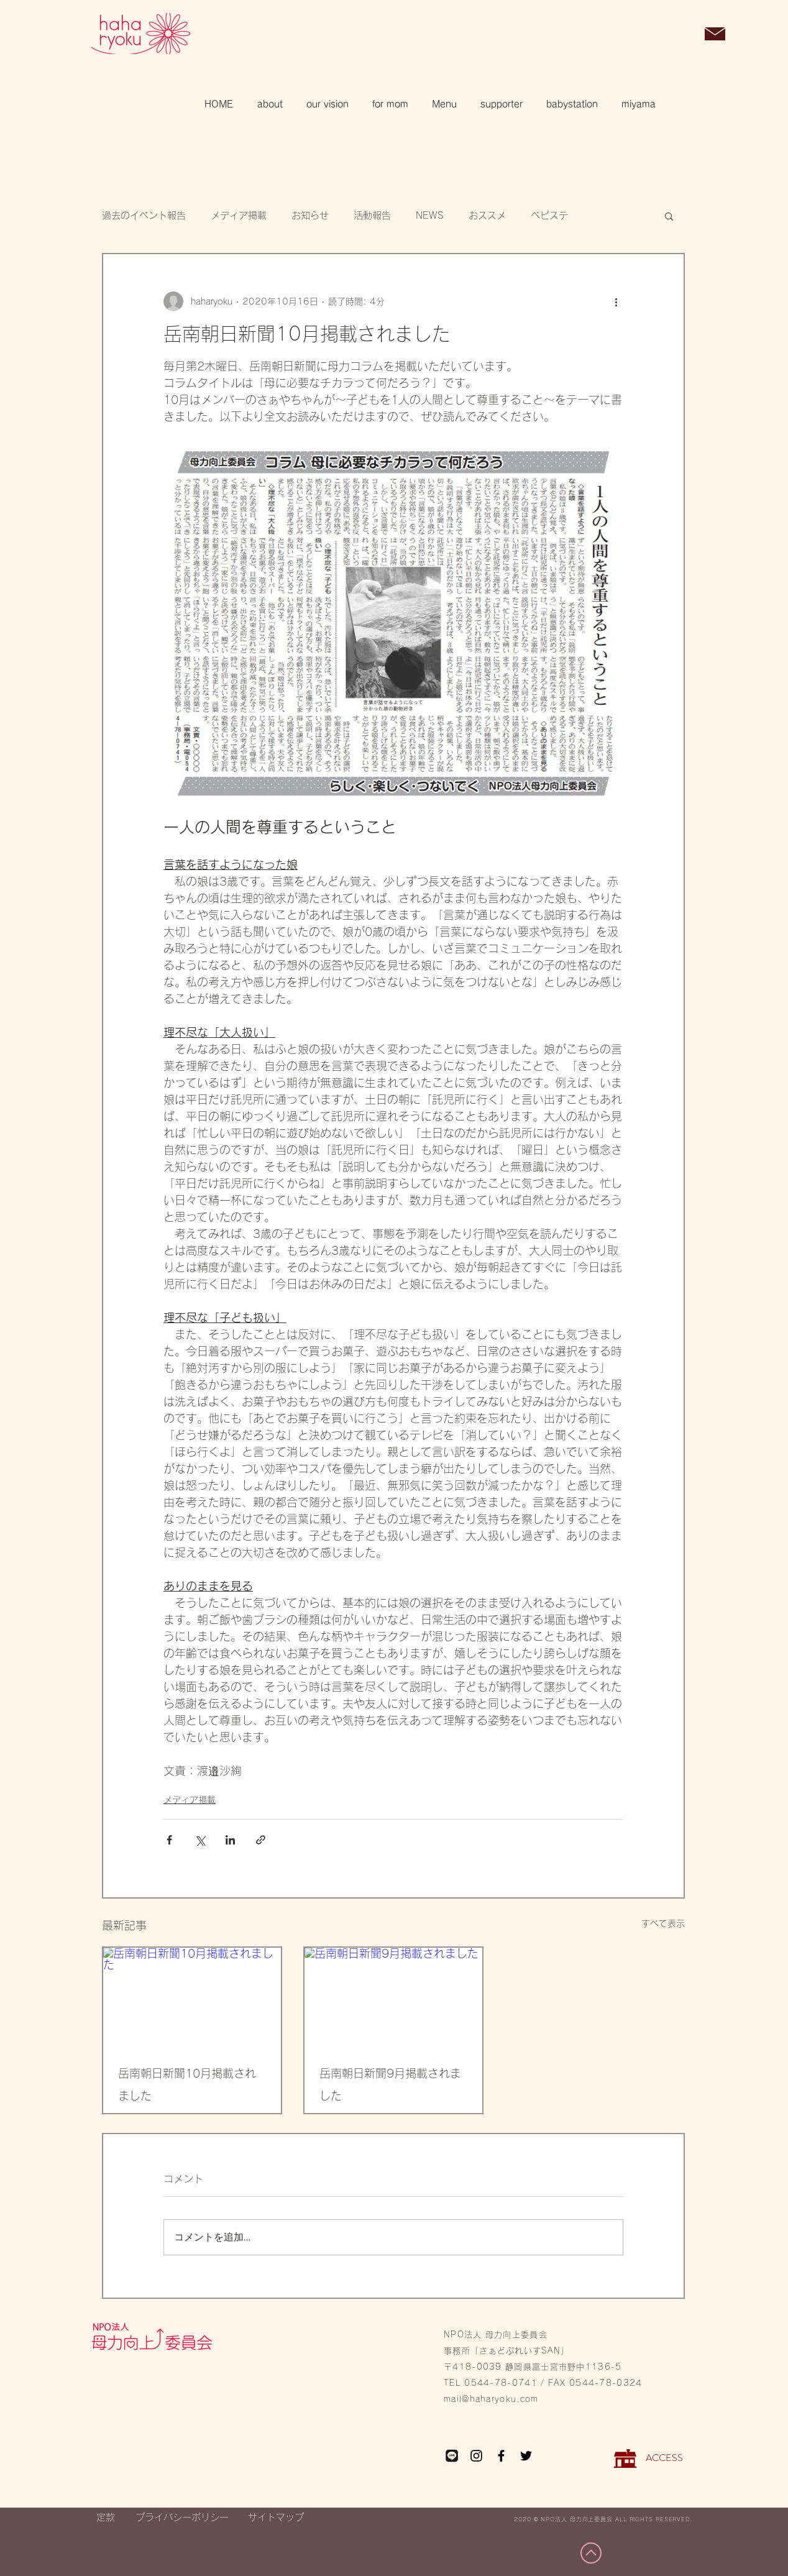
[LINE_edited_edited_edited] (451, 2456)
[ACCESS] (664, 2458)
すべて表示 (663, 1923)
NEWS (430, 215)
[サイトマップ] (276, 2518)
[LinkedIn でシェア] (230, 1840)
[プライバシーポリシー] (182, 2518)
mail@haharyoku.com (491, 2399)
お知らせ (310, 215)
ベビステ (549, 215)
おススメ (487, 215)
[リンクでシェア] (261, 1840)
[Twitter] (526, 2456)
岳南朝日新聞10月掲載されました (187, 2084)
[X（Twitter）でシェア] (200, 1840)
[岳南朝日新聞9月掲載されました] (393, 1998)
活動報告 (372, 215)
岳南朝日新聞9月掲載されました (390, 2084)
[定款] (105, 2518)
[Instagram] (476, 2456)
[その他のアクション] (615, 301)
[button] (683, 35)
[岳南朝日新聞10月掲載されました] (192, 1998)
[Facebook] (501, 2456)
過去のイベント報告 (144, 215)
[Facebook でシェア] (169, 1840)
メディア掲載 (239, 215)
